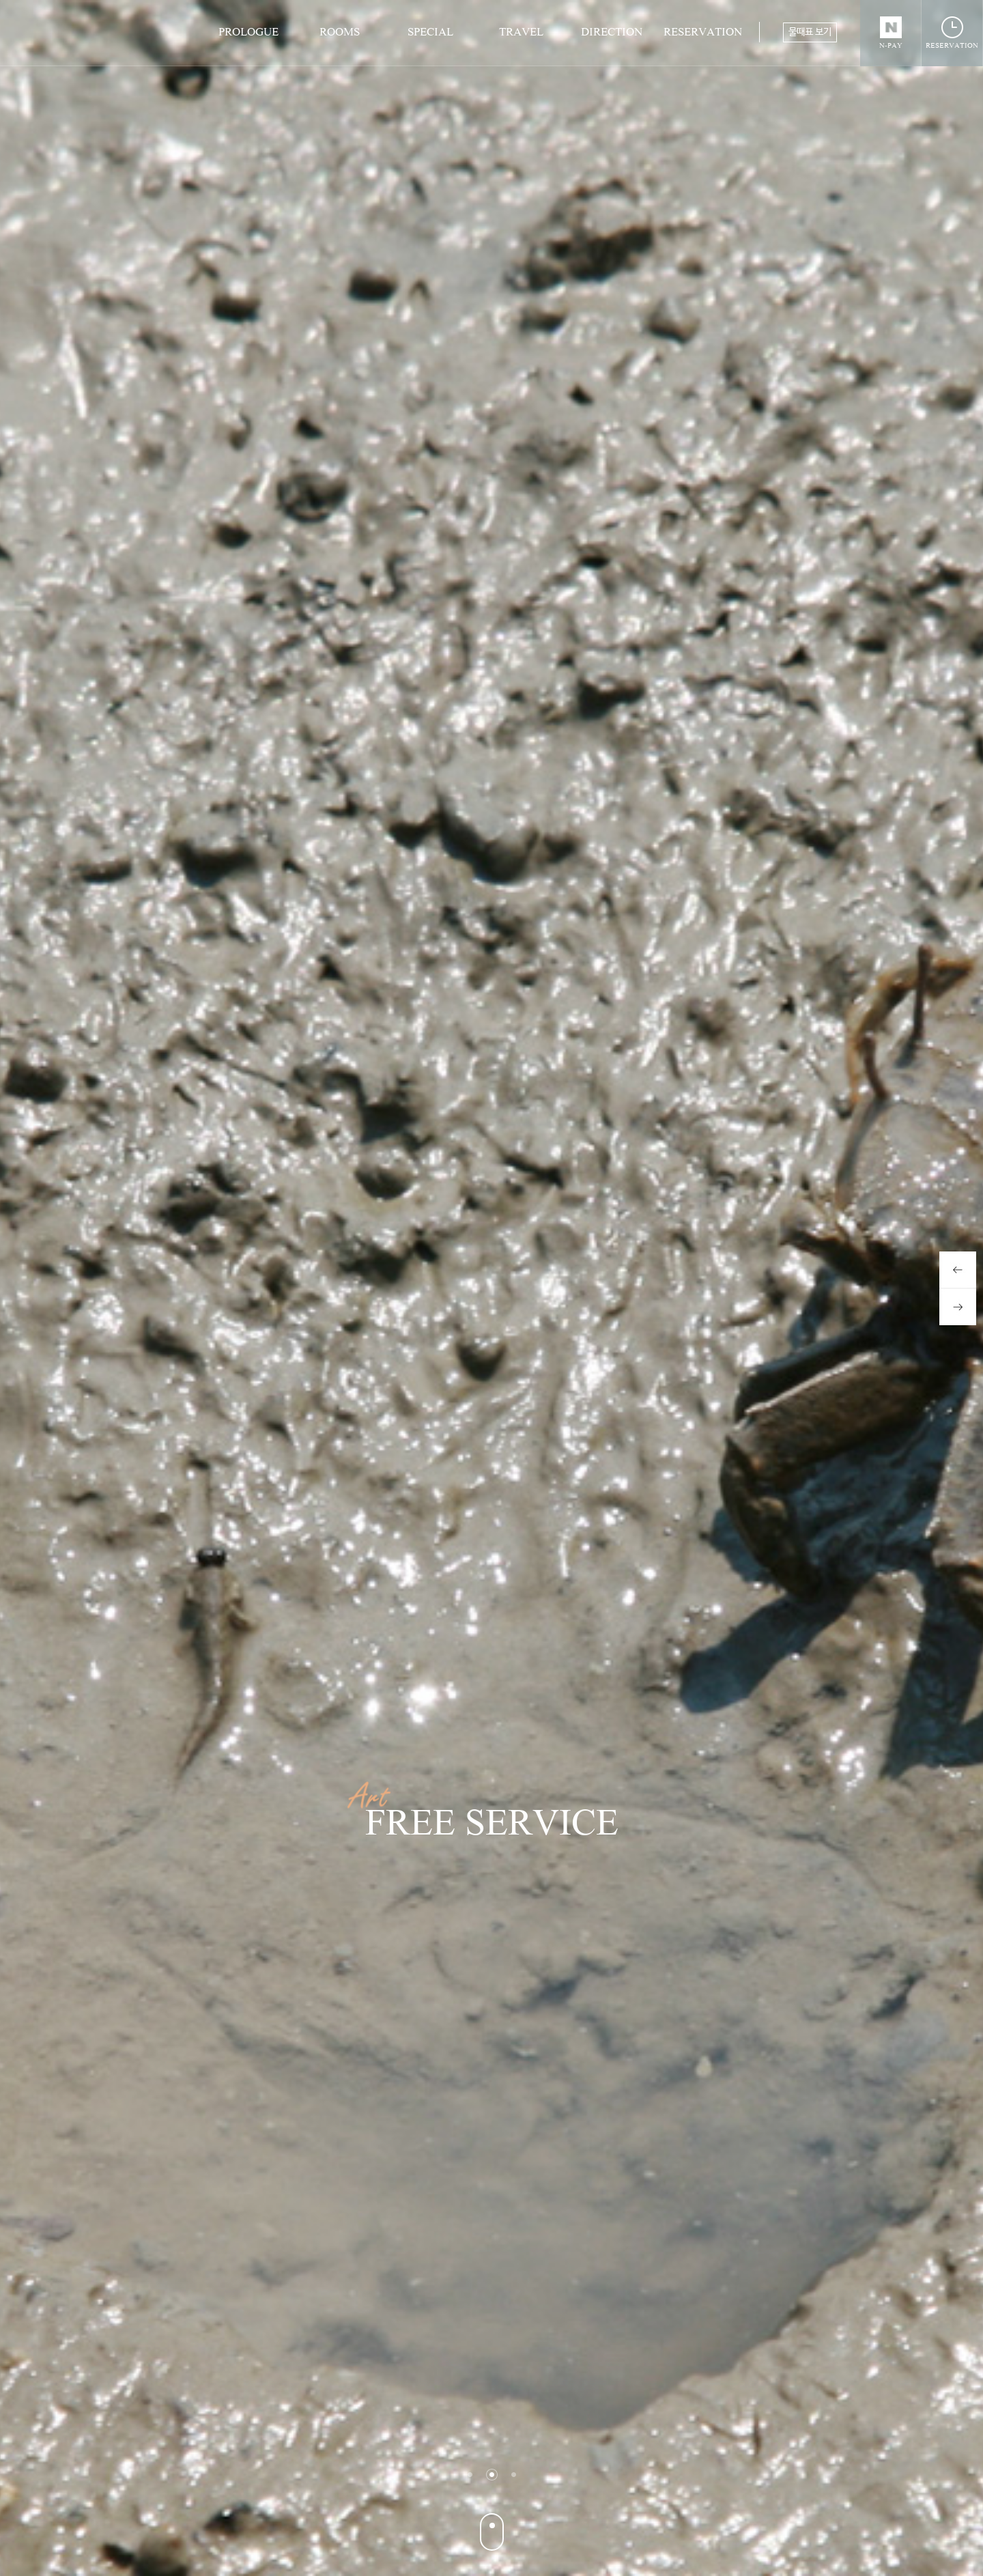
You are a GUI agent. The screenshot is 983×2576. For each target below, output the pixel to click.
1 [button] (470, 2474)
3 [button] (513, 2474)
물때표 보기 (809, 32)
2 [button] (492, 2474)
